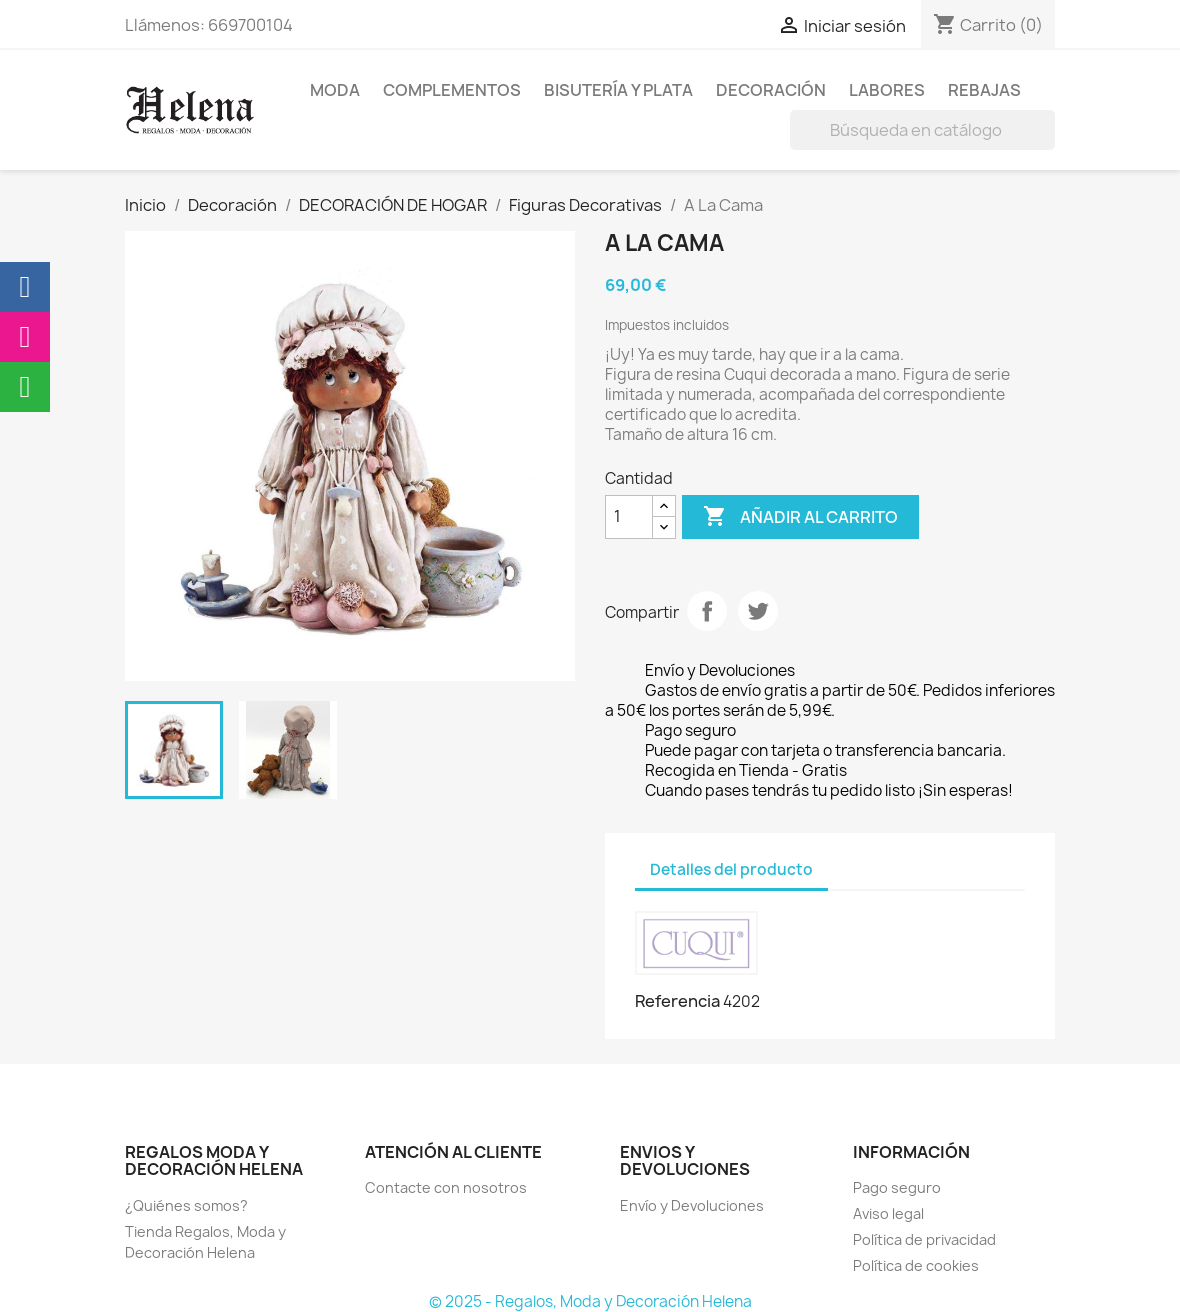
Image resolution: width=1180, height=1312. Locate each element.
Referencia (677, 1001)
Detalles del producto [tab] (731, 869)
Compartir (707, 611)
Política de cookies (916, 1265)
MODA (335, 90)
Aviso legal (888, 1213)
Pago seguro (897, 1187)
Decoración (771, 90)
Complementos (452, 90)
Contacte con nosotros (446, 1187)
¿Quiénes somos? (186, 1205)
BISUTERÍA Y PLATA (618, 90)
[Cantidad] (629, 517)
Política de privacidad (924, 1239)
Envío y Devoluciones (692, 1205)
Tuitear (758, 611)
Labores (887, 90)
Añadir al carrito (800, 517)
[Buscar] (922, 130)
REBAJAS (984, 90)
